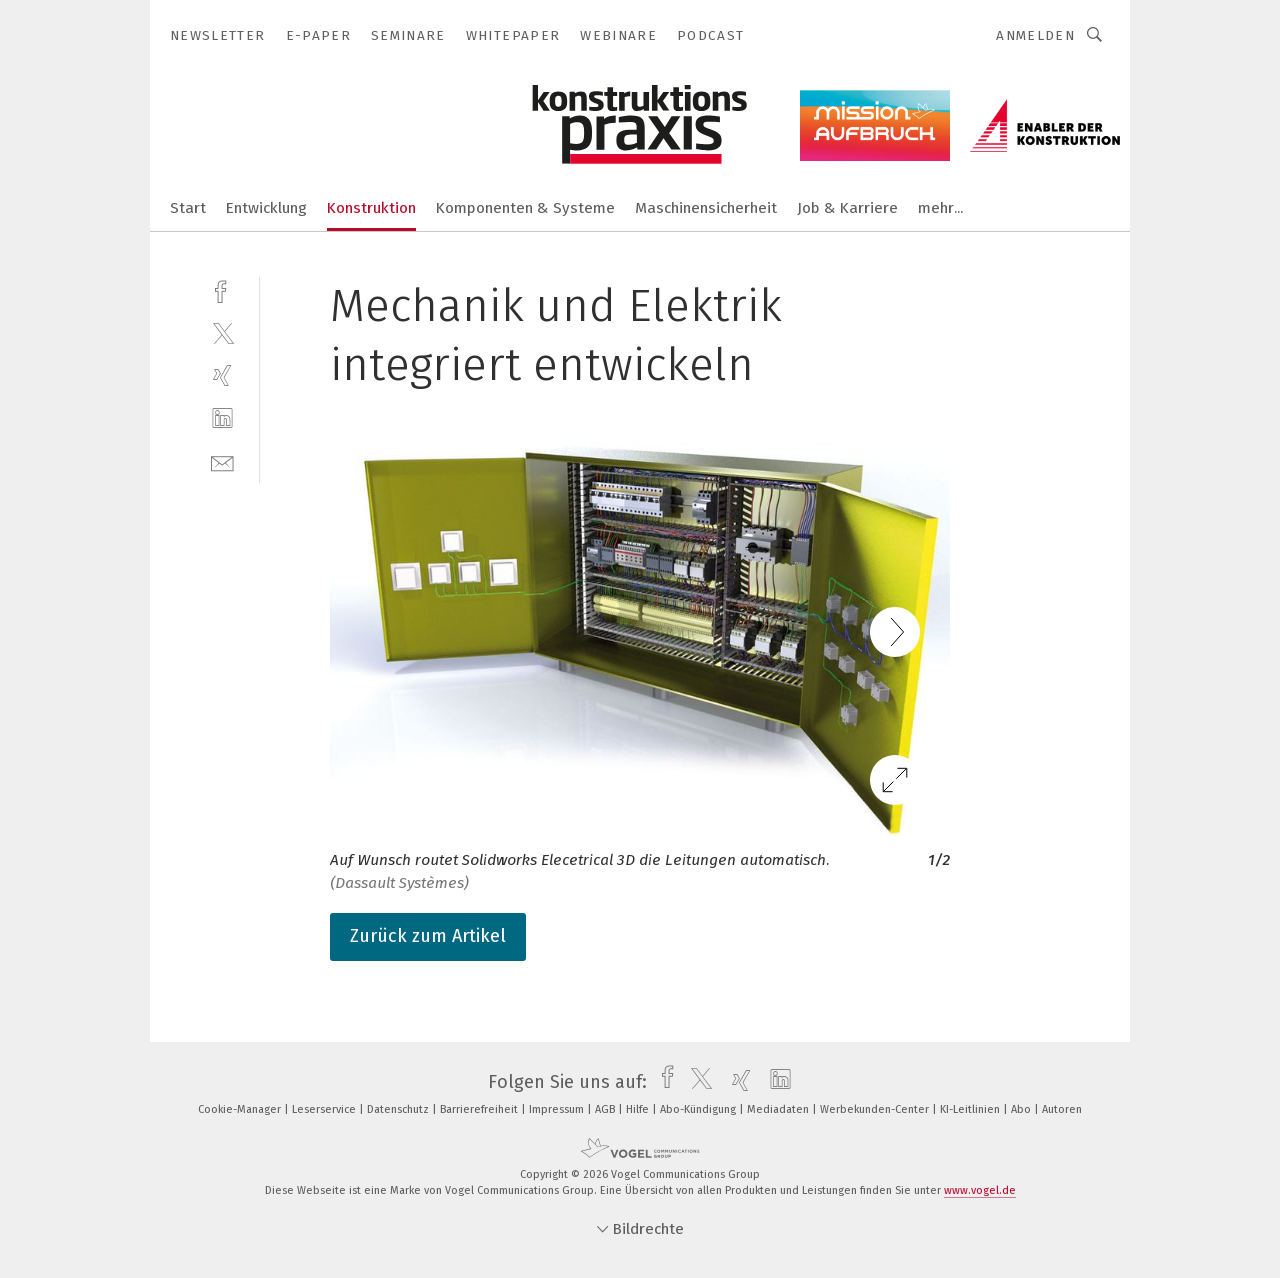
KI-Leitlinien (971, 1109)
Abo (1022, 1109)
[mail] (222, 461)
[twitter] (222, 332)
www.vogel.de (980, 1190)
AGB (606, 1109)
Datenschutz (399, 1109)
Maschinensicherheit (706, 208)
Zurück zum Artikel (428, 936)
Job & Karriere (847, 208)
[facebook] (222, 289)
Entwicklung (266, 208)
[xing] (222, 375)
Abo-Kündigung (699, 1109)
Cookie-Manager (241, 1109)
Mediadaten (779, 1109)
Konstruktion (371, 208)
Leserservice (325, 1109)
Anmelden (1035, 35)
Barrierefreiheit (480, 1109)
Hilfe (639, 1109)
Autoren (1062, 1109)
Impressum (558, 1109)
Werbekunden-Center (876, 1109)
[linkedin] (222, 418)
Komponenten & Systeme (525, 208)
